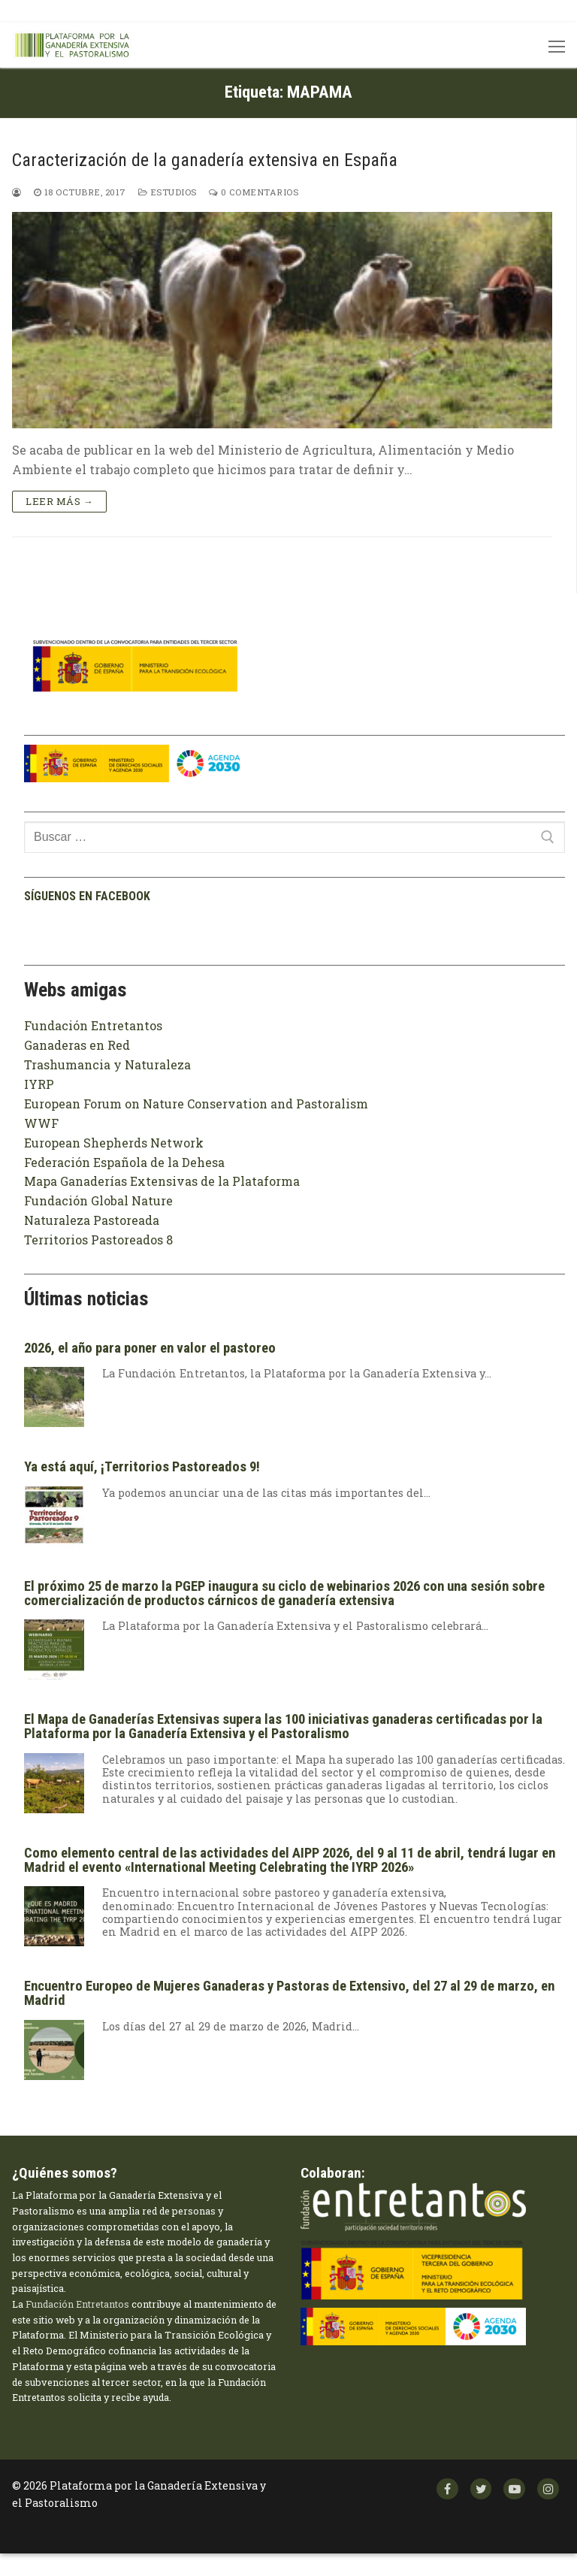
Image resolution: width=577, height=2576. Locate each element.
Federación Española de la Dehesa (124, 1162)
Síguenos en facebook (87, 896)
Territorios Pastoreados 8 (98, 1239)
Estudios (167, 192)
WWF (41, 1123)
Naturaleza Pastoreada (91, 1220)
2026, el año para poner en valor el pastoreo (150, 1348)
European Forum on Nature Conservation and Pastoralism (196, 1103)
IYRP (39, 1084)
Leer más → (59, 501)
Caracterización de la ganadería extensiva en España (204, 160)
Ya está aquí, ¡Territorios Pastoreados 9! (142, 1467)
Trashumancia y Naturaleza (107, 1064)
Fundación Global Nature (98, 1200)
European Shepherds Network (114, 1142)
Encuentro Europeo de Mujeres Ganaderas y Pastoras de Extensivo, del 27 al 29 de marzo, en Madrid (289, 1993)
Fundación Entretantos (93, 1025)
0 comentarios (254, 192)
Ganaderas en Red (77, 1045)
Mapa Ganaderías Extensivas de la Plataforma (162, 1181)
